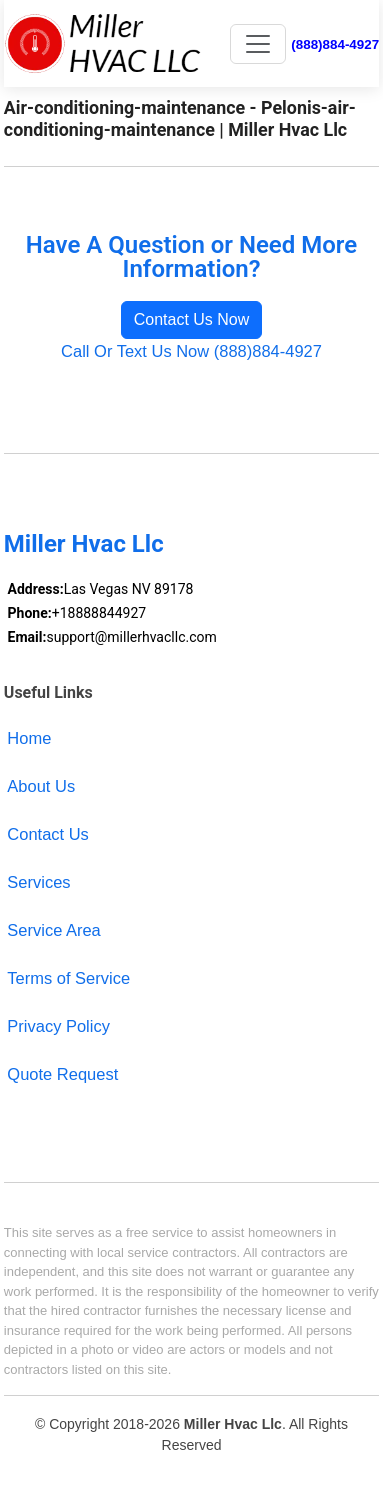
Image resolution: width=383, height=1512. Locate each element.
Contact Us (48, 834)
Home (29, 738)
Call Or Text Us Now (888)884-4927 (191, 351)
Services (38, 882)
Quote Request (62, 1074)
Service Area (53, 930)
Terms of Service (68, 978)
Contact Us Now (192, 319)
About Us (41, 786)
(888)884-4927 (335, 44)
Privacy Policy (58, 1026)
